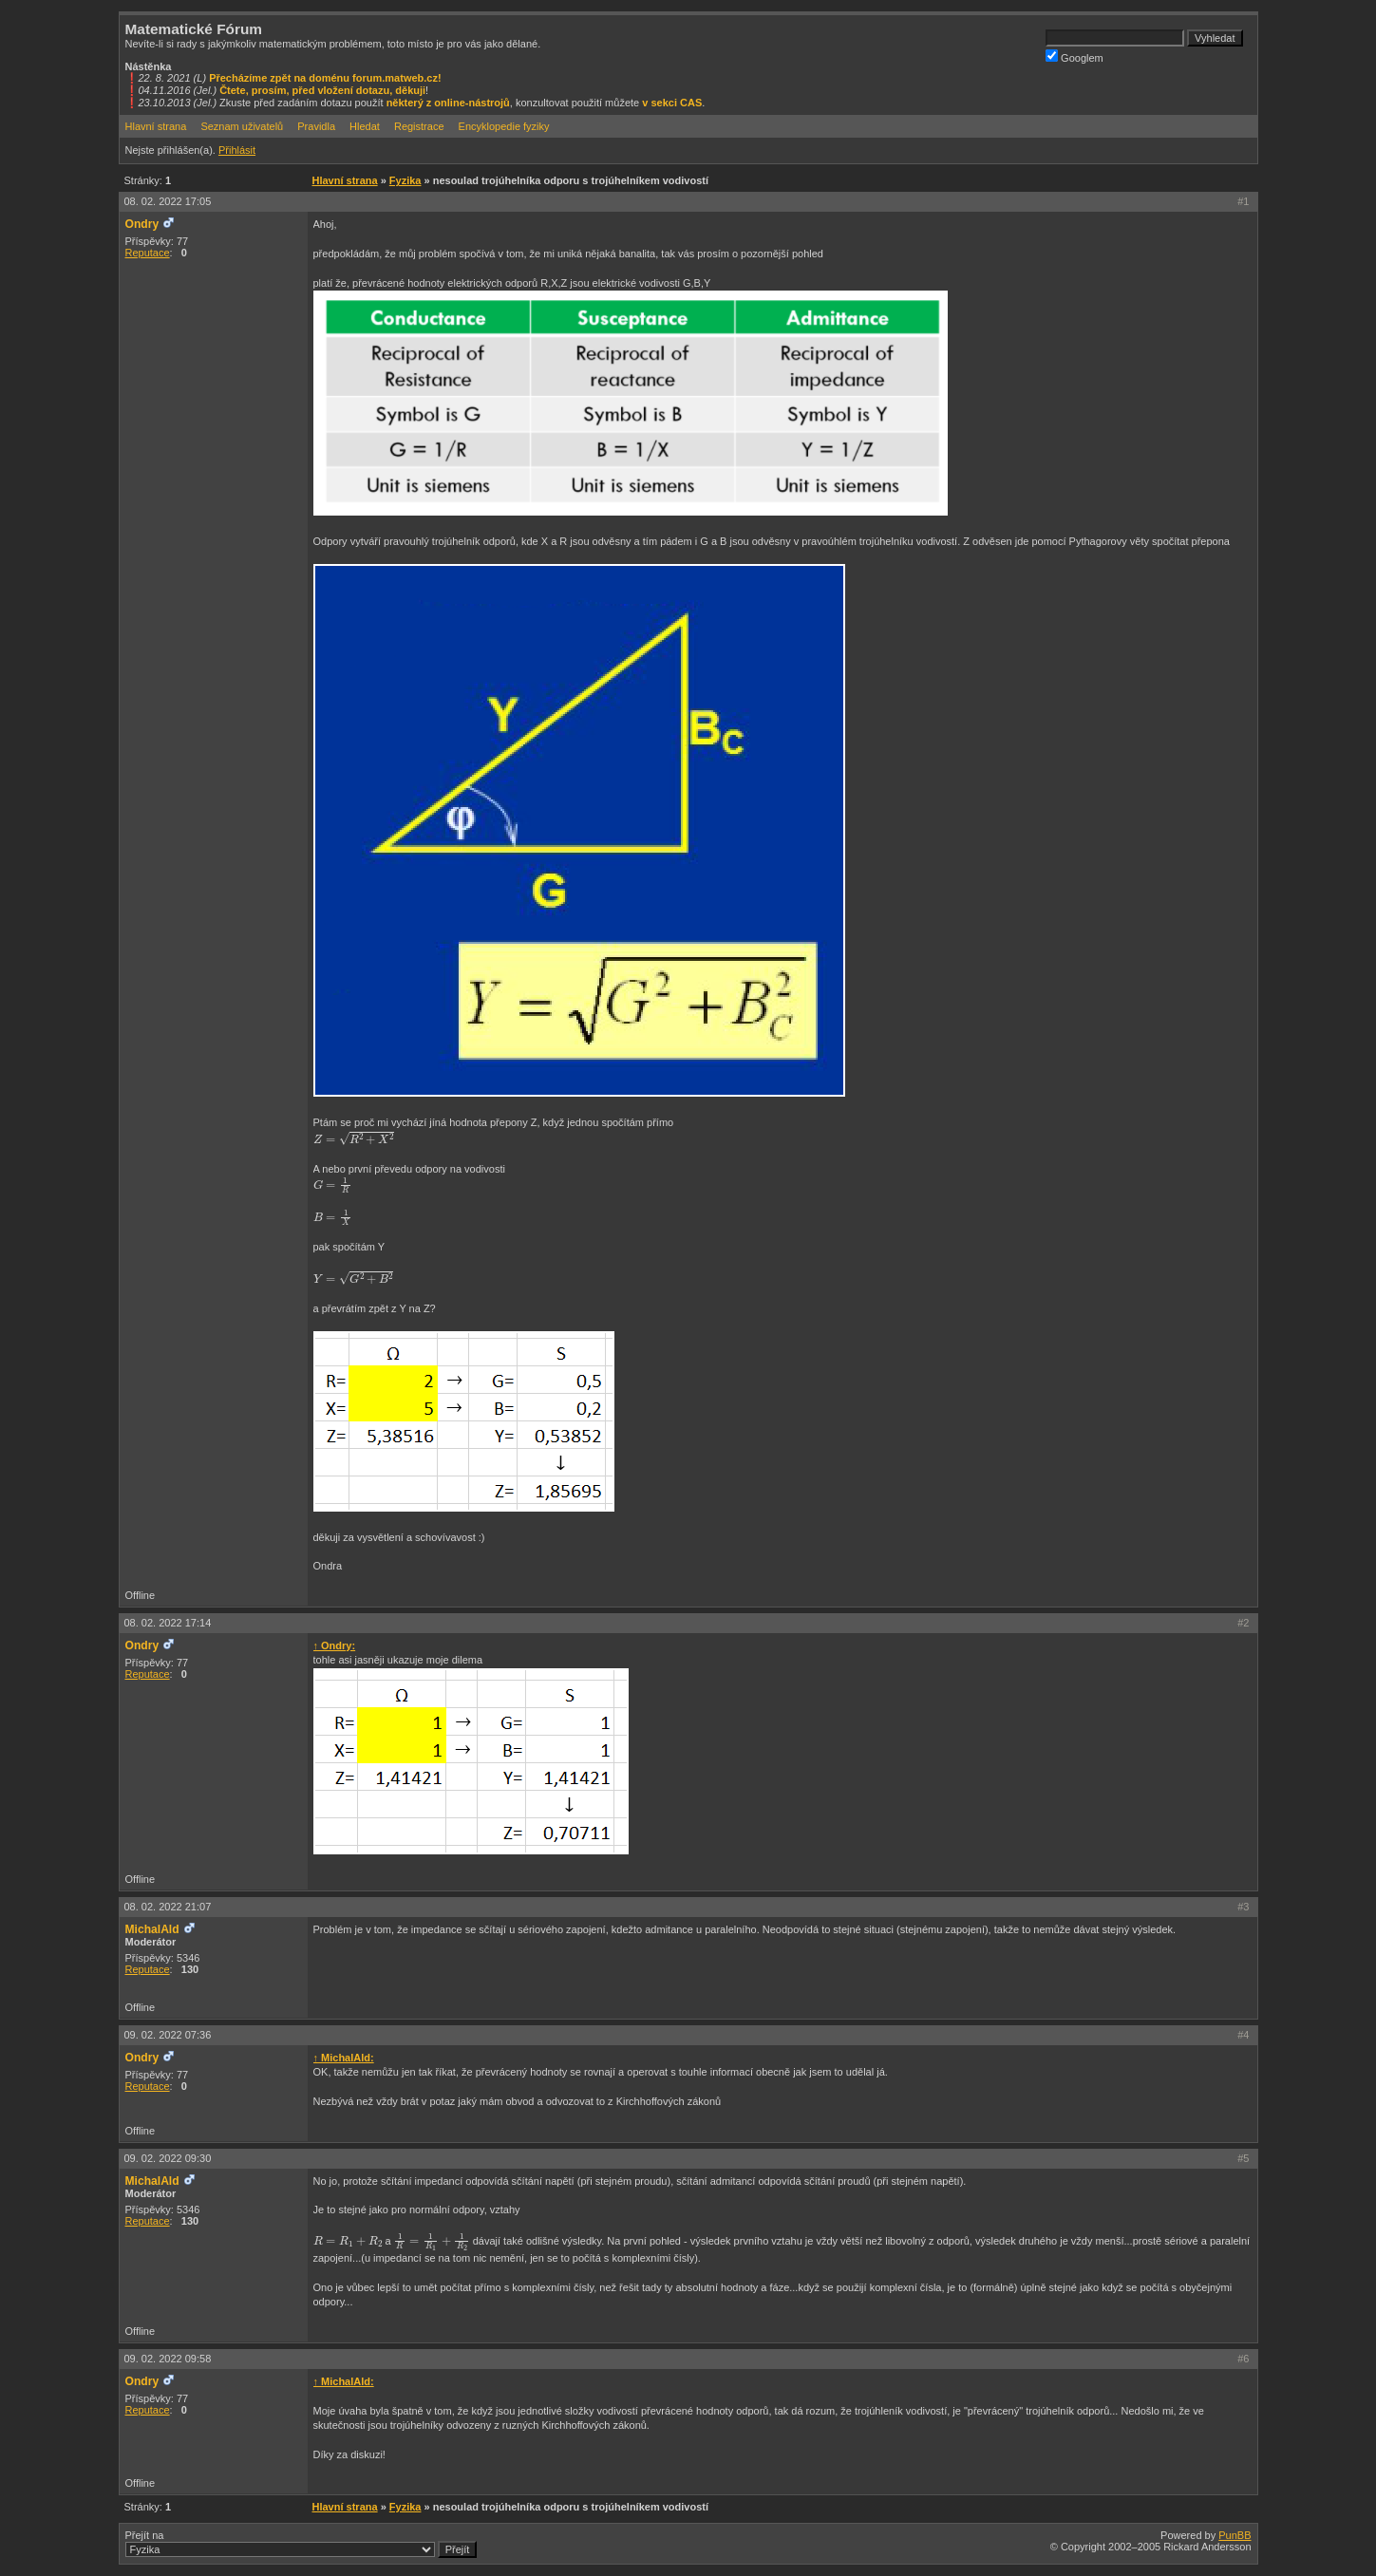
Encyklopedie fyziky (504, 126)
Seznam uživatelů (241, 126)
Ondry (142, 224)
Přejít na (301, 2543)
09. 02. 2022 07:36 (168, 2034)
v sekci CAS (672, 102)
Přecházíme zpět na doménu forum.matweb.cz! (325, 78)
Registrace (419, 126)
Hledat (364, 126)
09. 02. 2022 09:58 (168, 2358)
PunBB (1234, 2535)
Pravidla (316, 126)
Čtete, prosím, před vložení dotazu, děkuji (322, 90)
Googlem (1074, 56)
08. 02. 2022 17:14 (168, 1622)
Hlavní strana (156, 126)
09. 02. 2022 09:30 (168, 2158)
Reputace (147, 252)
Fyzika (405, 180)
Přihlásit (236, 150)
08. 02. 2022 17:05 (168, 201)
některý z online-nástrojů (448, 102)
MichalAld (152, 1929)
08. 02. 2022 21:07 (168, 1906)
